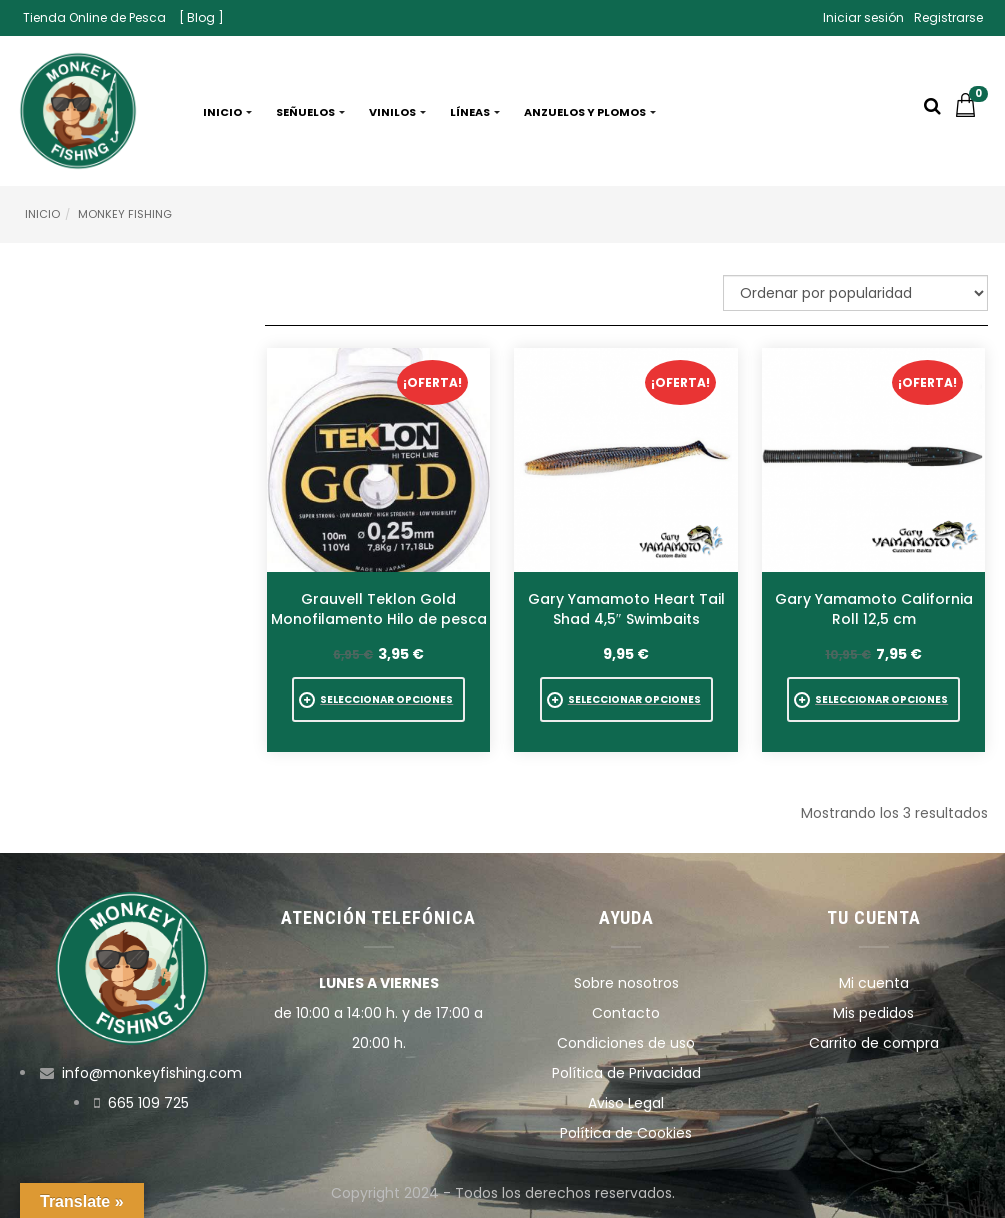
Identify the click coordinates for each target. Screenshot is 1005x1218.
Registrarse (948, 17)
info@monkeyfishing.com (152, 1073)
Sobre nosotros (626, 983)
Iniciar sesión (863, 17)
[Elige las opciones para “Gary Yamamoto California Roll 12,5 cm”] (873, 699)
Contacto (626, 1013)
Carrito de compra (874, 1043)
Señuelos (310, 112)
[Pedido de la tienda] (855, 293)
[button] (971, 112)
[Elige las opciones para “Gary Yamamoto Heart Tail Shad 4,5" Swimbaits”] (626, 699)
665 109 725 (148, 1103)
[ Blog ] (201, 17)
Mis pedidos (873, 1013)
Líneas (475, 112)
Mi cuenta (874, 983)
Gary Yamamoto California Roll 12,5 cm (874, 609)
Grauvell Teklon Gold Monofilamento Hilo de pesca (379, 609)
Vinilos (397, 112)
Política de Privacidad (626, 1073)
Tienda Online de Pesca (94, 17)
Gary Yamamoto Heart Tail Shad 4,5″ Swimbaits (626, 609)
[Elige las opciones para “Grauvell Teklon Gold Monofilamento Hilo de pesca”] (378, 699)
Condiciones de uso (626, 1043)
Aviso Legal (626, 1103)
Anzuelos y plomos (590, 112)
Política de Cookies (626, 1133)
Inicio (227, 112)
